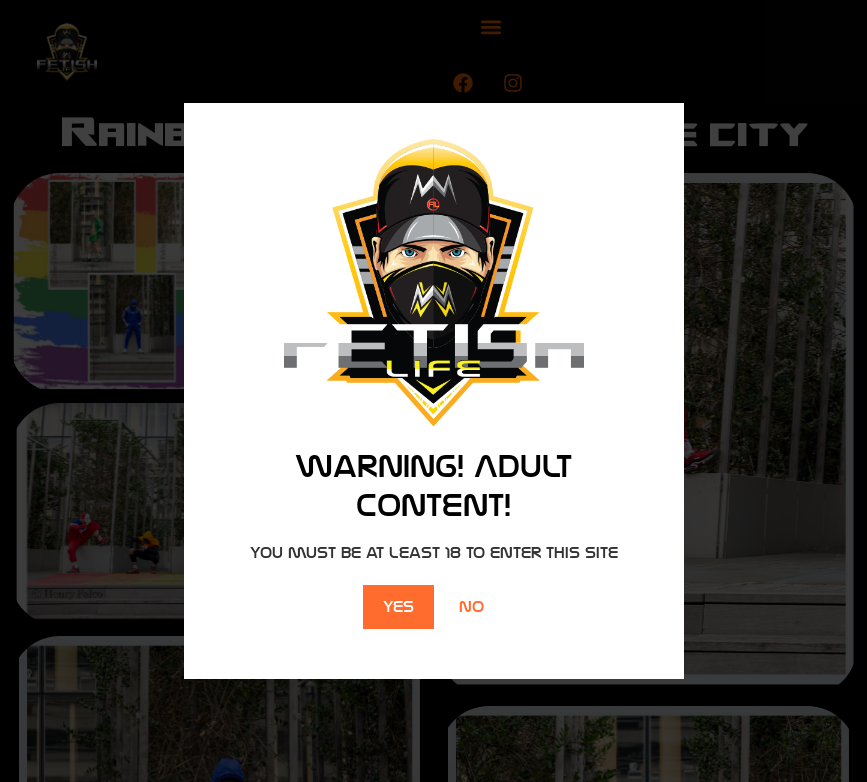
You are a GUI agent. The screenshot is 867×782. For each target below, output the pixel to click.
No (471, 606)
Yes (398, 606)
